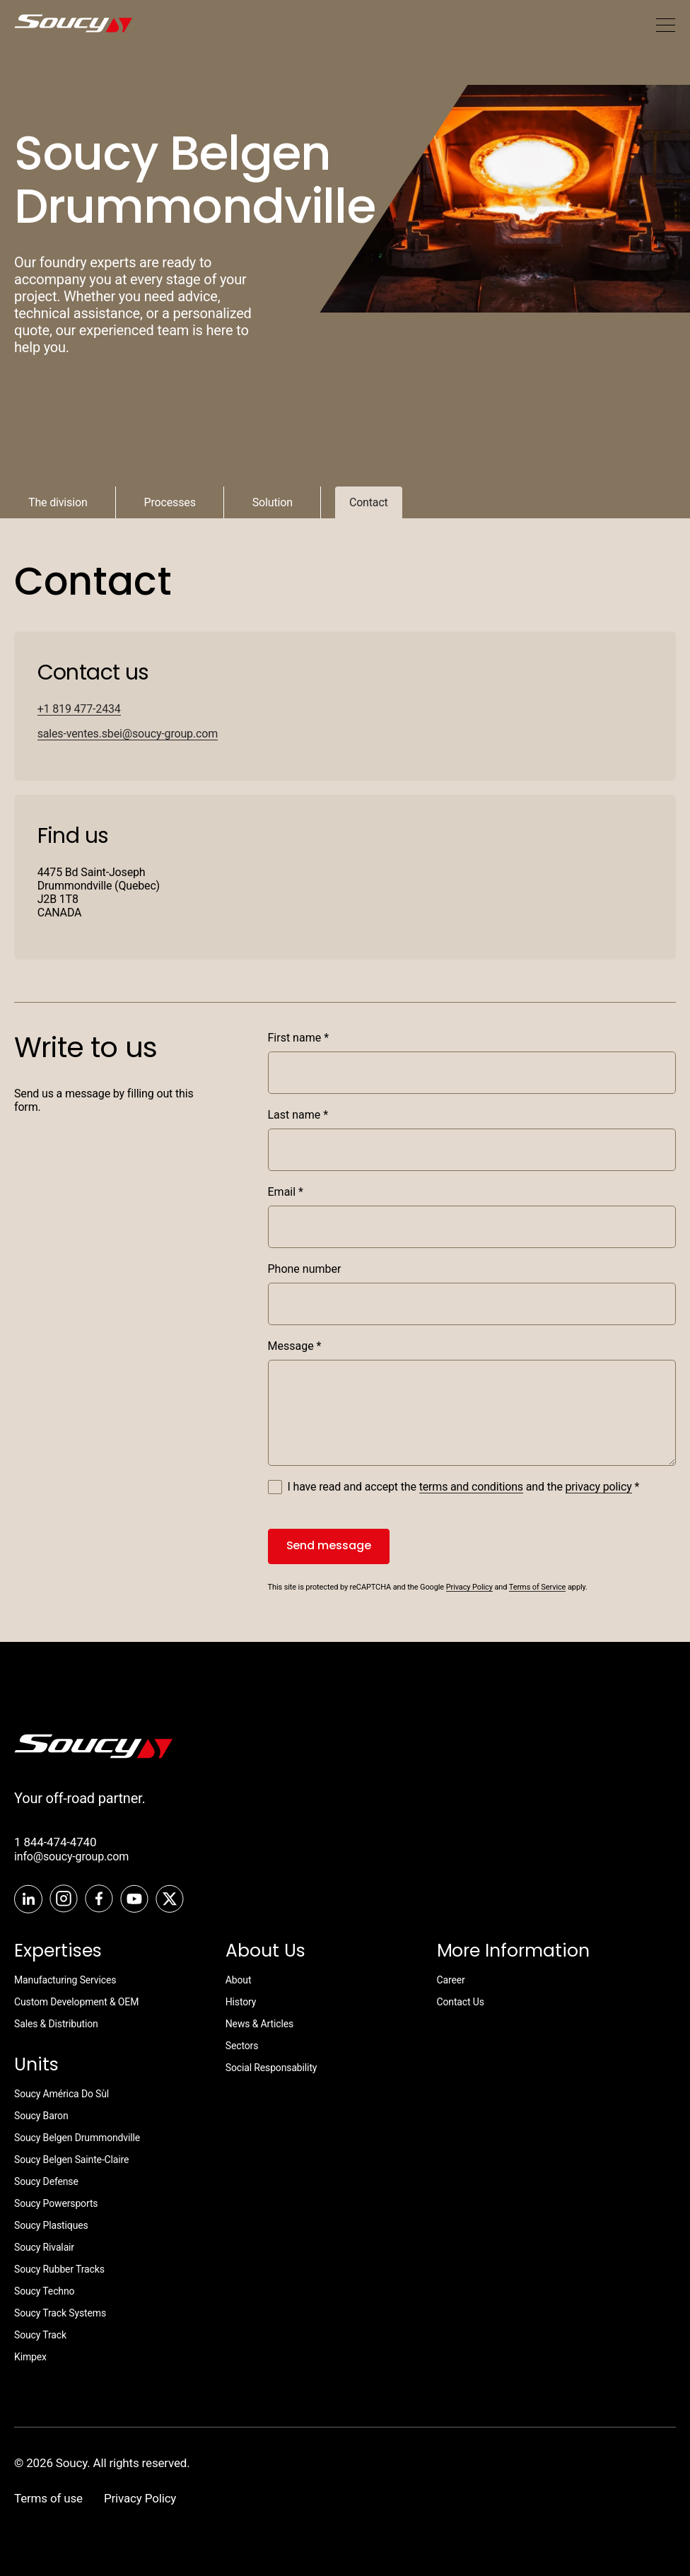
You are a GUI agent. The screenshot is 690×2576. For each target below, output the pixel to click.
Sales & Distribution (56, 2023)
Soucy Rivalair (44, 2247)
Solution (272, 502)
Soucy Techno (44, 2291)
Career (451, 1980)
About (239, 1980)
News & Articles (259, 2023)
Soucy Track (40, 2335)
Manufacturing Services (65, 1980)
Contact (368, 502)
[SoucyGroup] (50, 24)
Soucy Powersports (56, 2203)
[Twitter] (170, 1900)
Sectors (242, 2045)
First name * (298, 1037)
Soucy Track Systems (60, 2313)
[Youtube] (134, 1900)
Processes (170, 502)
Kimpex (30, 2356)
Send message (329, 1545)
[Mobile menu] (665, 24)
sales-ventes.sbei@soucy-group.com (127, 733)
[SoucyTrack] (93, 1754)
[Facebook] (99, 1900)
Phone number (304, 1269)
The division (58, 502)
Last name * (298, 1114)
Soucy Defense (46, 2181)
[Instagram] (63, 1900)
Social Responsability (271, 2067)
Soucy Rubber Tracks (59, 2269)
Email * (285, 1192)
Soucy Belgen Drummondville (77, 2137)
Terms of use (48, 2498)
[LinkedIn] (28, 1900)
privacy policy (599, 1486)
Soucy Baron (41, 2115)
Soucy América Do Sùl (61, 2093)
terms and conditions (471, 1486)
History (241, 2001)
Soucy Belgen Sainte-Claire (71, 2159)
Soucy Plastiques (51, 2225)
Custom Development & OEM (76, 2001)
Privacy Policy (469, 1587)
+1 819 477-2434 (79, 709)
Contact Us (460, 2001)
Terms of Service (537, 1587)
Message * (295, 1346)
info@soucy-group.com (71, 1856)
